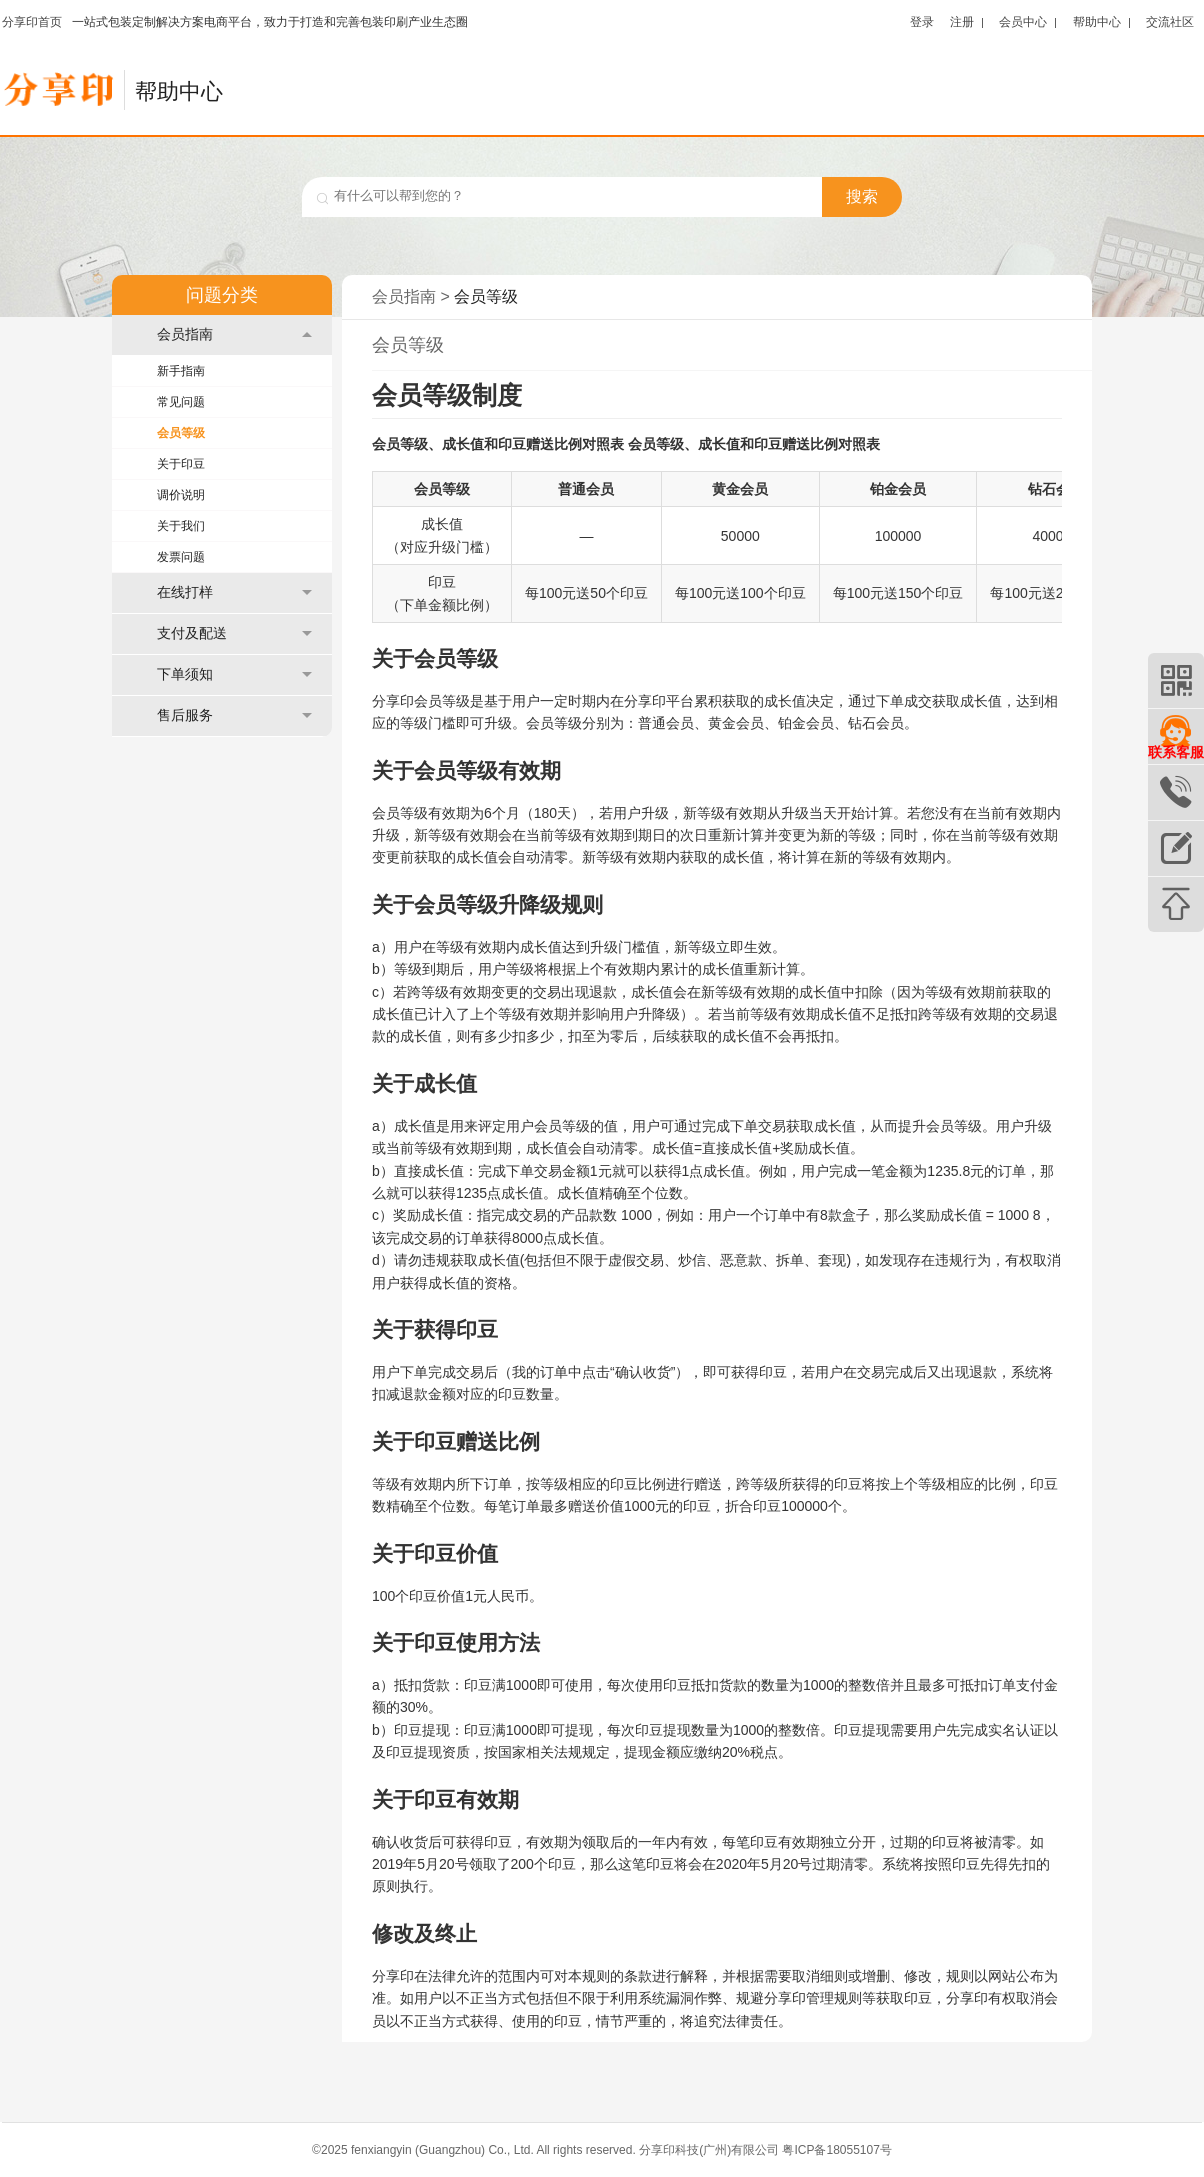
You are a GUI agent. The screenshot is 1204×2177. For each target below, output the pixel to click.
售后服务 (234, 715)
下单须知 (234, 674)
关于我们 (181, 526)
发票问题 (181, 557)
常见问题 (181, 402)
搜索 (862, 196)
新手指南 (181, 371)
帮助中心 (1097, 21)
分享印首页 (32, 22)
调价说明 (181, 495)
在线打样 (234, 592)
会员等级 (181, 433)
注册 (962, 21)
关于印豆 (181, 464)
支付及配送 (234, 633)
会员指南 (234, 334)
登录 (922, 21)
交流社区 (1170, 21)
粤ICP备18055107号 (836, 2150)
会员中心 (1023, 21)
